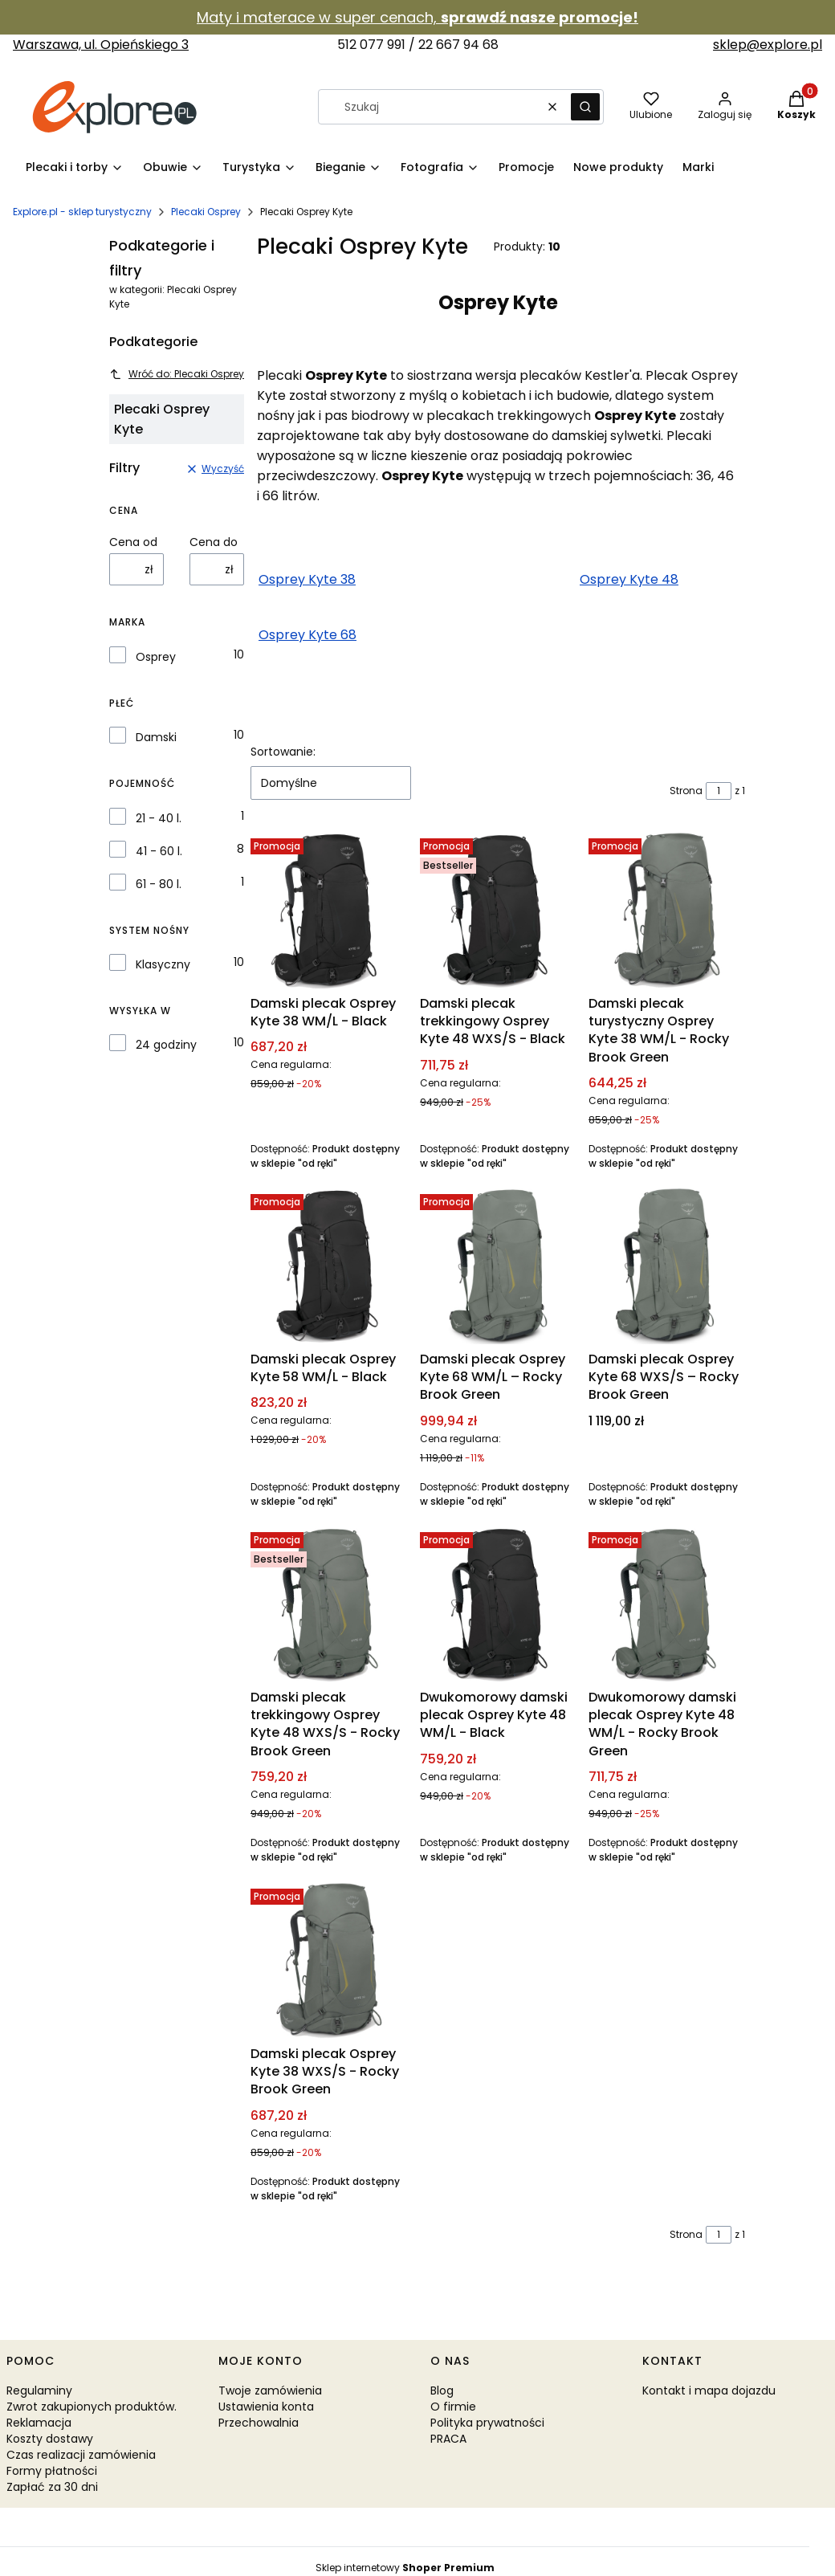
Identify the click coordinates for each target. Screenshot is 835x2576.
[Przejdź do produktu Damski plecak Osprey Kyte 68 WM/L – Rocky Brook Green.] (498, 1266)
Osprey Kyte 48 (629, 579)
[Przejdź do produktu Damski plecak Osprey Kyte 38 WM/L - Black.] (328, 910)
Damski (156, 737)
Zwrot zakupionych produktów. (91, 2407)
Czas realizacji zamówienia (81, 2455)
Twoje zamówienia (270, 2390)
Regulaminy (39, 2390)
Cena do (213, 542)
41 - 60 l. (159, 851)
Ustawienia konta (266, 2407)
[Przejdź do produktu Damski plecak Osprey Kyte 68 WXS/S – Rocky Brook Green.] (667, 1266)
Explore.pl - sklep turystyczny (82, 211)
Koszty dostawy (49, 2439)
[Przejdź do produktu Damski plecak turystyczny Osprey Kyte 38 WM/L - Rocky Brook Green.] (667, 910)
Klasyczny (163, 964)
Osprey (156, 657)
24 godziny (166, 1045)
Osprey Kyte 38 (307, 579)
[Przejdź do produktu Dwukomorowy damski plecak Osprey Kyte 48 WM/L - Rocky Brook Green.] (667, 1604)
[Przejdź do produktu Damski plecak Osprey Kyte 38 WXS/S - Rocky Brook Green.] (328, 1960)
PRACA (448, 2439)
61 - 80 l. (158, 884)
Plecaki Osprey (206, 211)
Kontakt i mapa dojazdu (709, 2390)
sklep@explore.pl (767, 44)
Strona (686, 790)
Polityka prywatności (487, 2423)
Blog (442, 2390)
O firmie (453, 2407)
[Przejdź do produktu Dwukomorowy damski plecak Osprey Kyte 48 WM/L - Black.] (498, 1604)
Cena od (133, 542)
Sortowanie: (283, 752)
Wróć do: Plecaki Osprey (176, 374)
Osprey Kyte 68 (307, 635)
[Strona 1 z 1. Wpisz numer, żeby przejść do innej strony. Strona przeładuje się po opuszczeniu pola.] (718, 791)
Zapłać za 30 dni (52, 2487)
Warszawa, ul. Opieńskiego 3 (101, 44)
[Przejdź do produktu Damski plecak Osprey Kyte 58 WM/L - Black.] (328, 1266)
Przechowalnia (258, 2423)
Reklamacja (38, 2423)
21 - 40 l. (158, 818)
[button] (585, 106)
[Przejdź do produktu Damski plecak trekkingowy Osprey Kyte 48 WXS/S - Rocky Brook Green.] (328, 1604)
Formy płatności (51, 2471)
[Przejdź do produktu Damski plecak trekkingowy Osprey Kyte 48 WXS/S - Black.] (498, 910)
